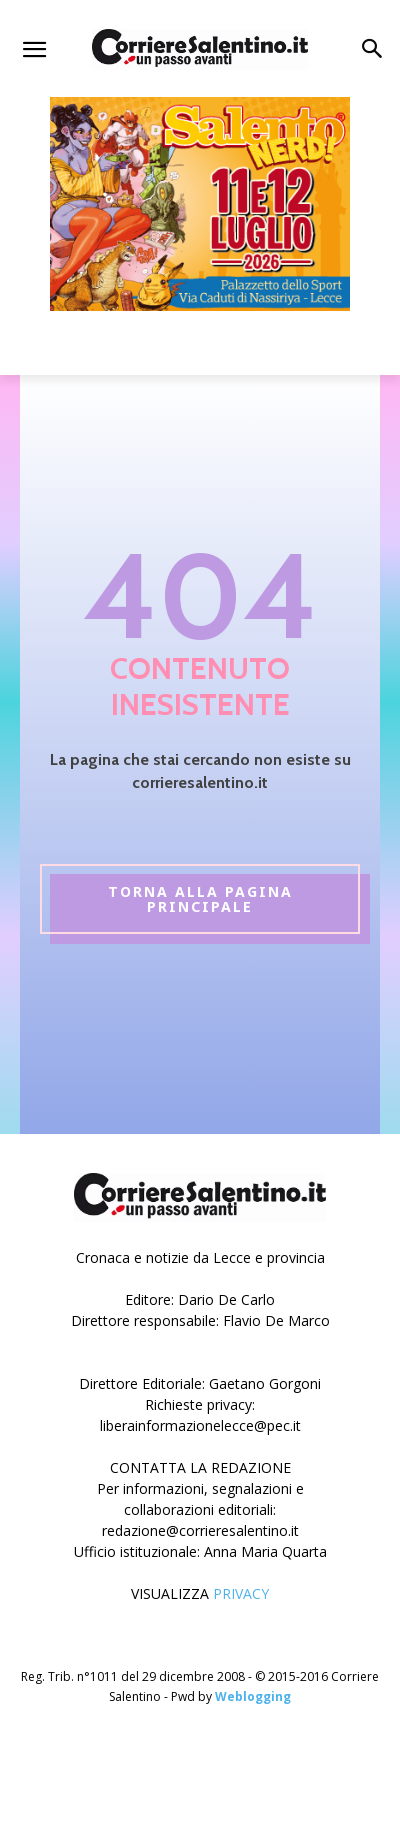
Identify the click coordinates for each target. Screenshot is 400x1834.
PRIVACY (241, 1593)
